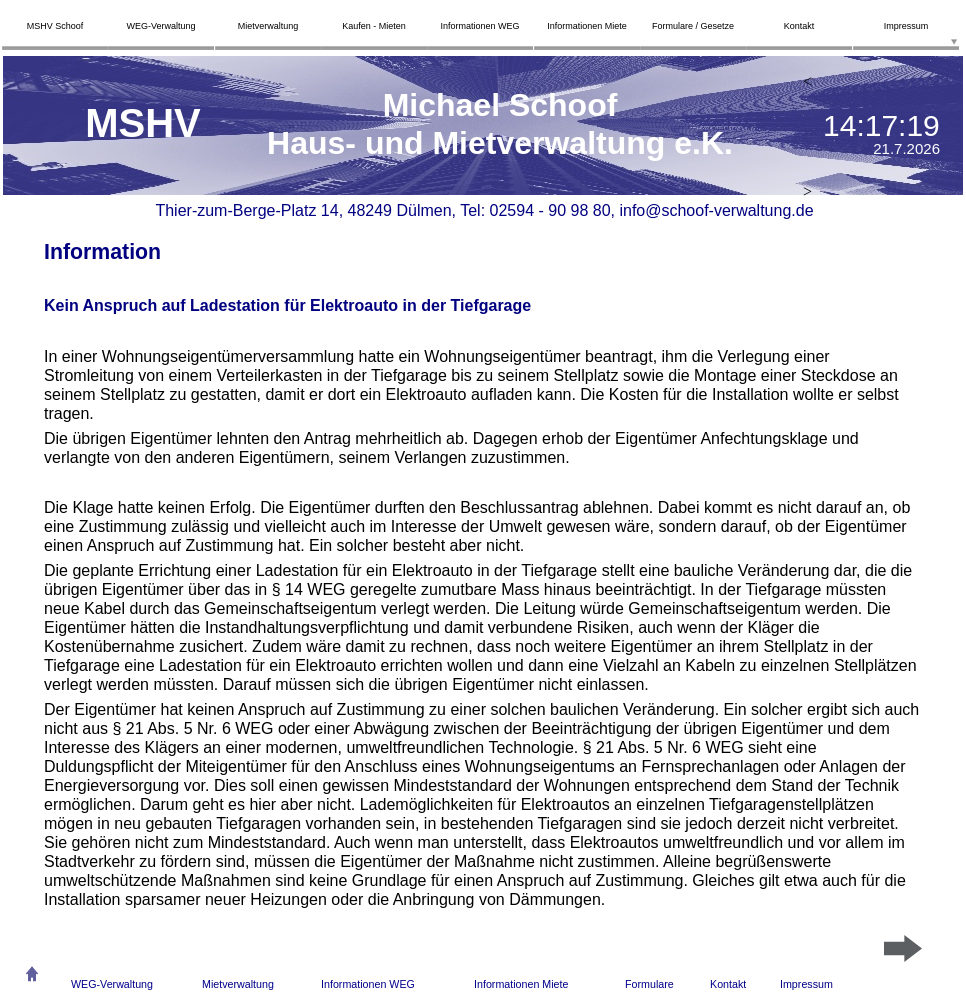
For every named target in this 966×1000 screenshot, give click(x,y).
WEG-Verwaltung (112, 984)
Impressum (806, 984)
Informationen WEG (368, 984)
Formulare (649, 984)
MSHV (143, 123)
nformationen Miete (523, 984)
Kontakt (728, 984)
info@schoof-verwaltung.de (716, 210)
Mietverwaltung (238, 984)
